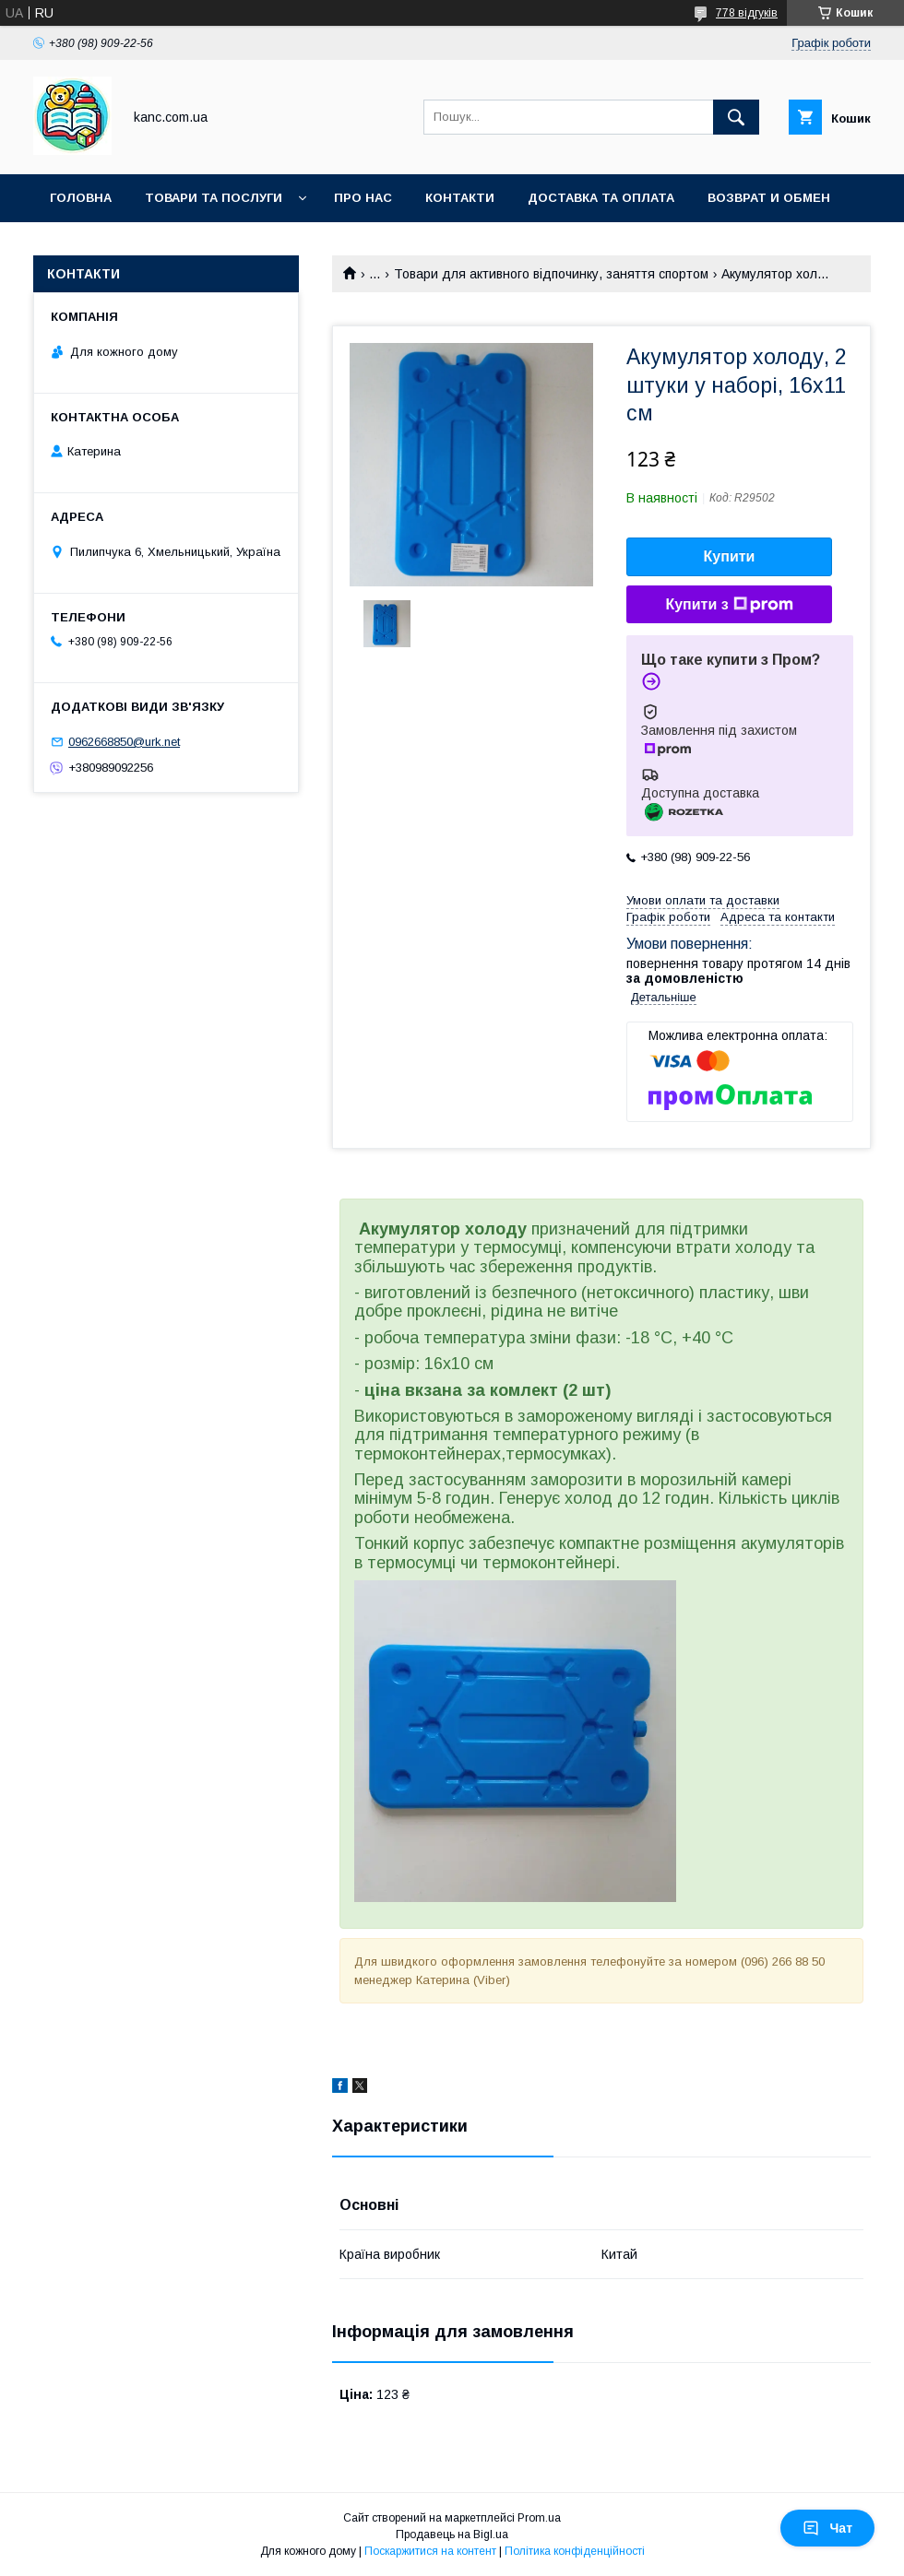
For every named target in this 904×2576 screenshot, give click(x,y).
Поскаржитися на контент (430, 2551)
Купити (729, 556)
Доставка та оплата (601, 198)
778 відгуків (747, 12)
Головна (81, 198)
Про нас (363, 198)
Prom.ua (539, 2517)
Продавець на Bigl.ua (452, 2534)
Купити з (728, 605)
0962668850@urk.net (124, 742)
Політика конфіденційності (575, 2551)
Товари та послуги (213, 198)
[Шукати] (736, 117)
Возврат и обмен (769, 198)
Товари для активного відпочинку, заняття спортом (551, 273)
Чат (827, 2528)
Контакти (459, 198)
